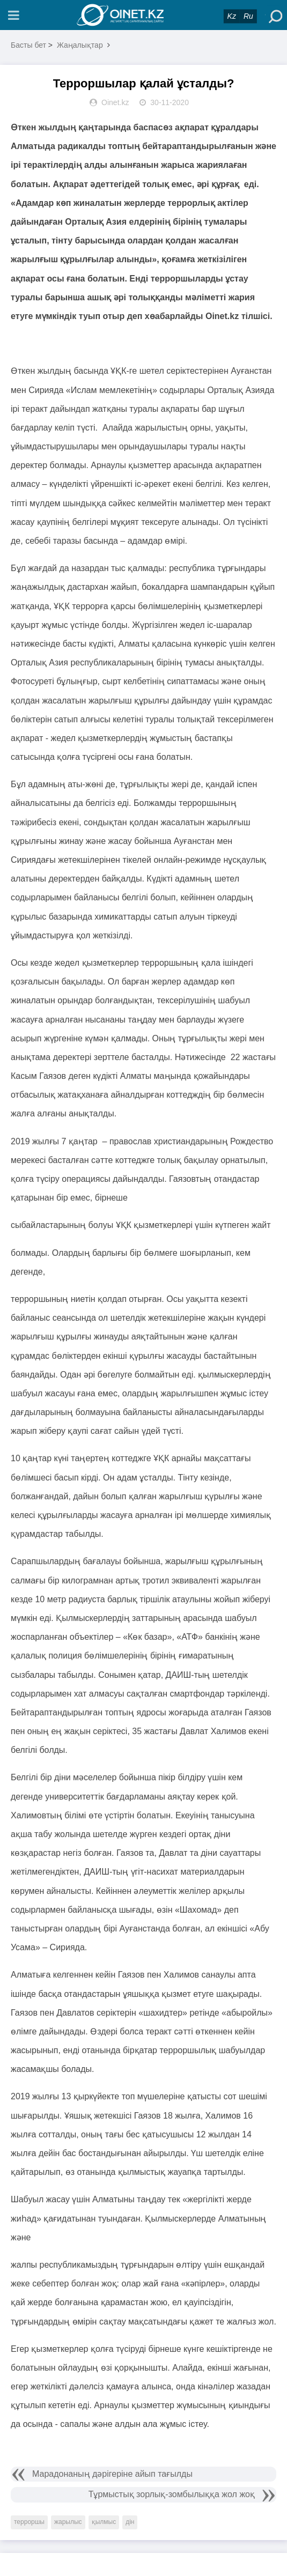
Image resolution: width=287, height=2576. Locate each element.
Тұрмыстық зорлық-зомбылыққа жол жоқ (172, 2494)
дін (130, 2522)
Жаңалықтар (80, 45)
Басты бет (28, 45)
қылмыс (104, 2522)
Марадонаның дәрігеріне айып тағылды (112, 2473)
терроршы (29, 2522)
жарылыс (68, 2522)
